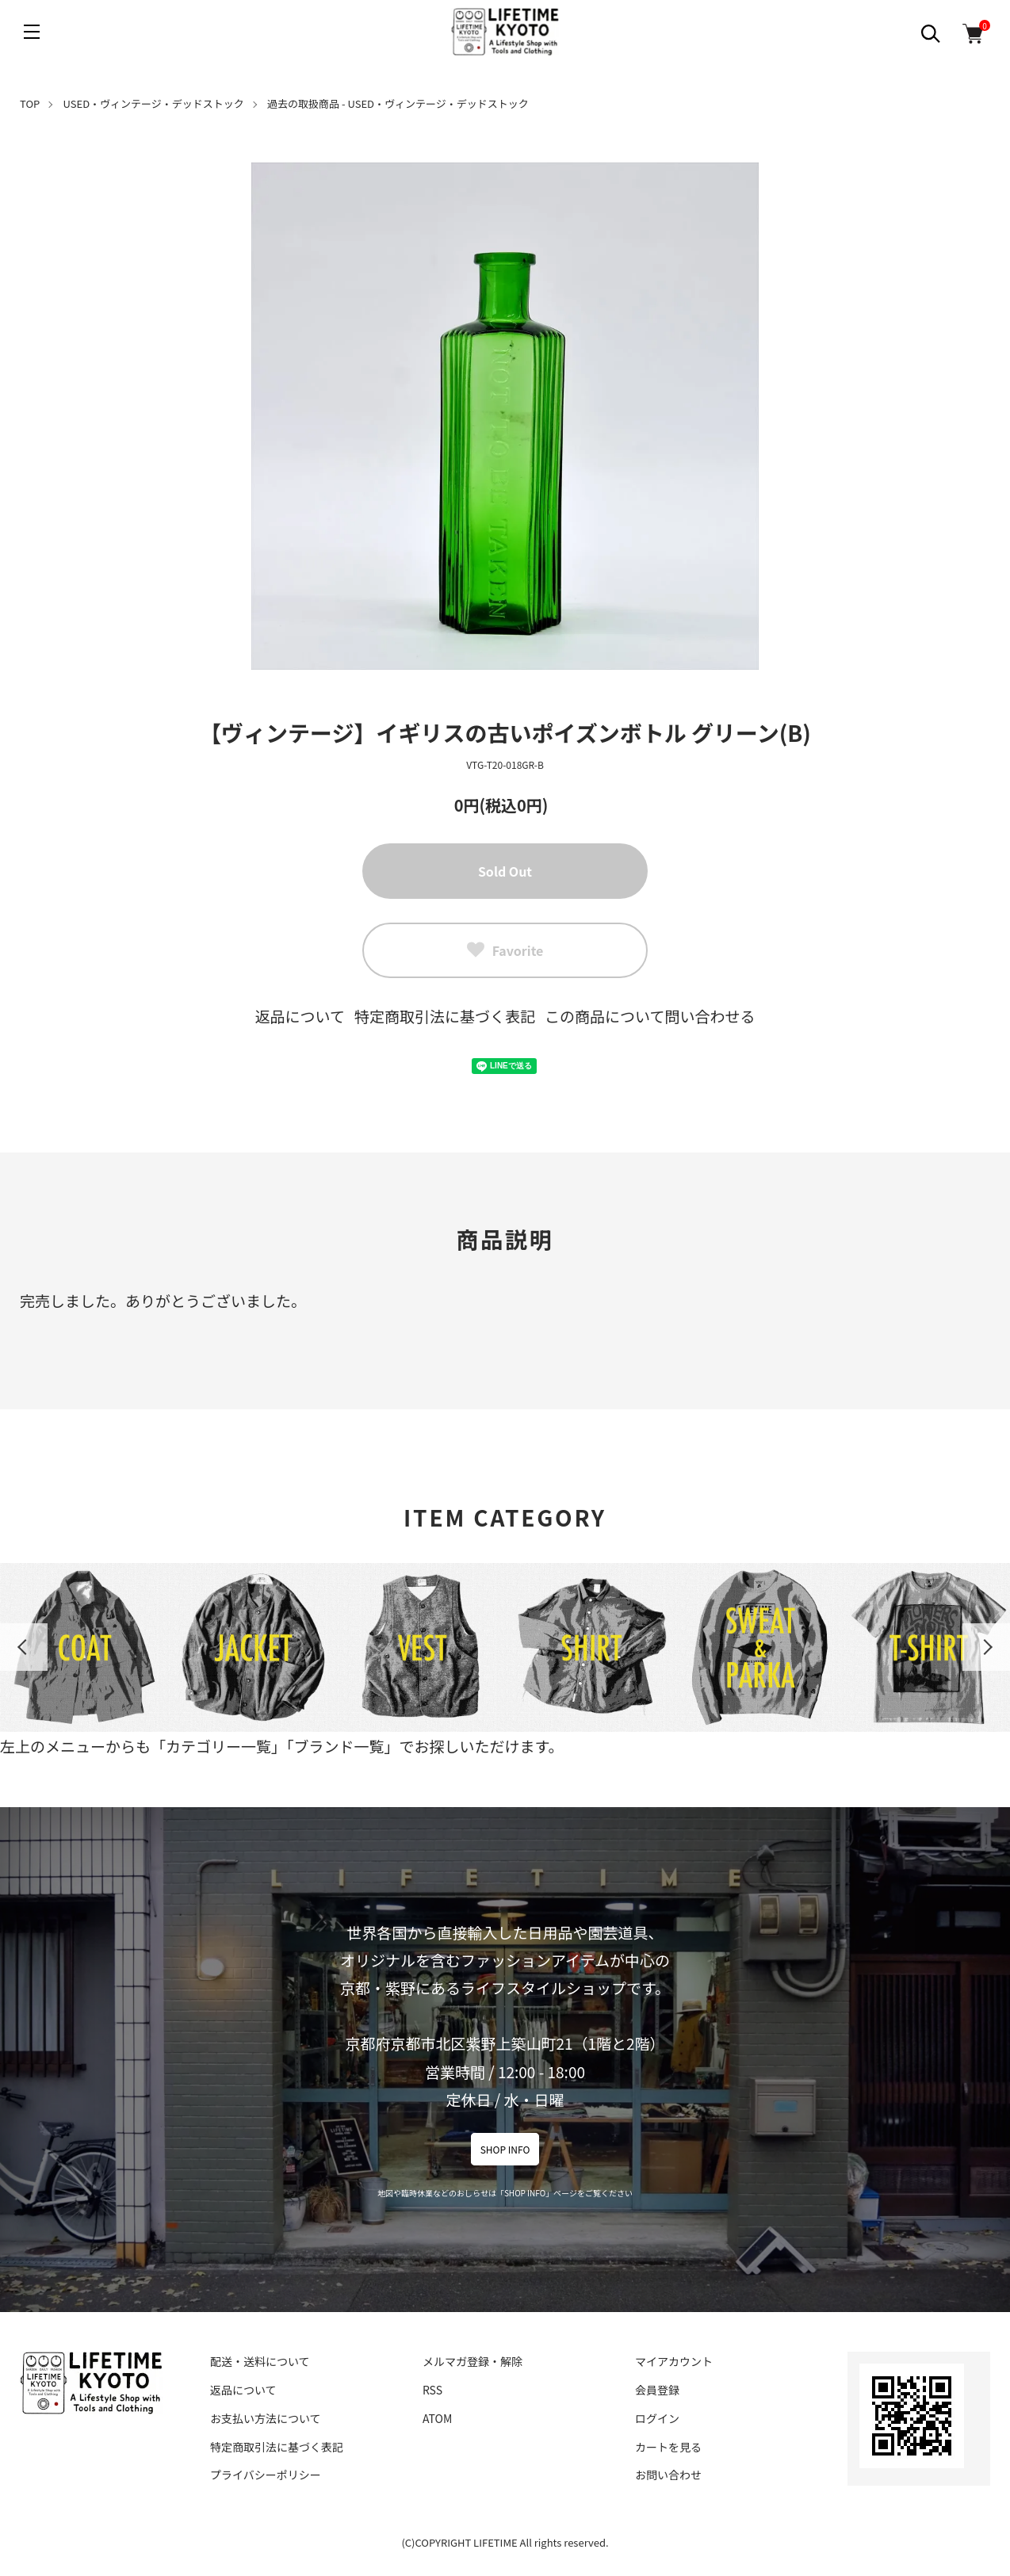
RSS (432, 2390)
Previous (24, 1647)
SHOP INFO (505, 2149)
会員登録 (657, 2390)
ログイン (657, 2418)
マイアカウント (674, 2361)
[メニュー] (31, 31)
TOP (30, 103)
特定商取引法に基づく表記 (444, 1015)
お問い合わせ (668, 2474)
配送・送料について (260, 2361)
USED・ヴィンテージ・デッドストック (153, 103)
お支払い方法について (265, 2418)
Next (986, 1647)
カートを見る (668, 2447)
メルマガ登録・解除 (472, 2361)
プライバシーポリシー (265, 2474)
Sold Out (505, 871)
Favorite (505, 950)
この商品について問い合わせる (650, 1015)
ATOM (437, 2418)
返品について (300, 1015)
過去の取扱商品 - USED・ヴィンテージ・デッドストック (398, 103)
